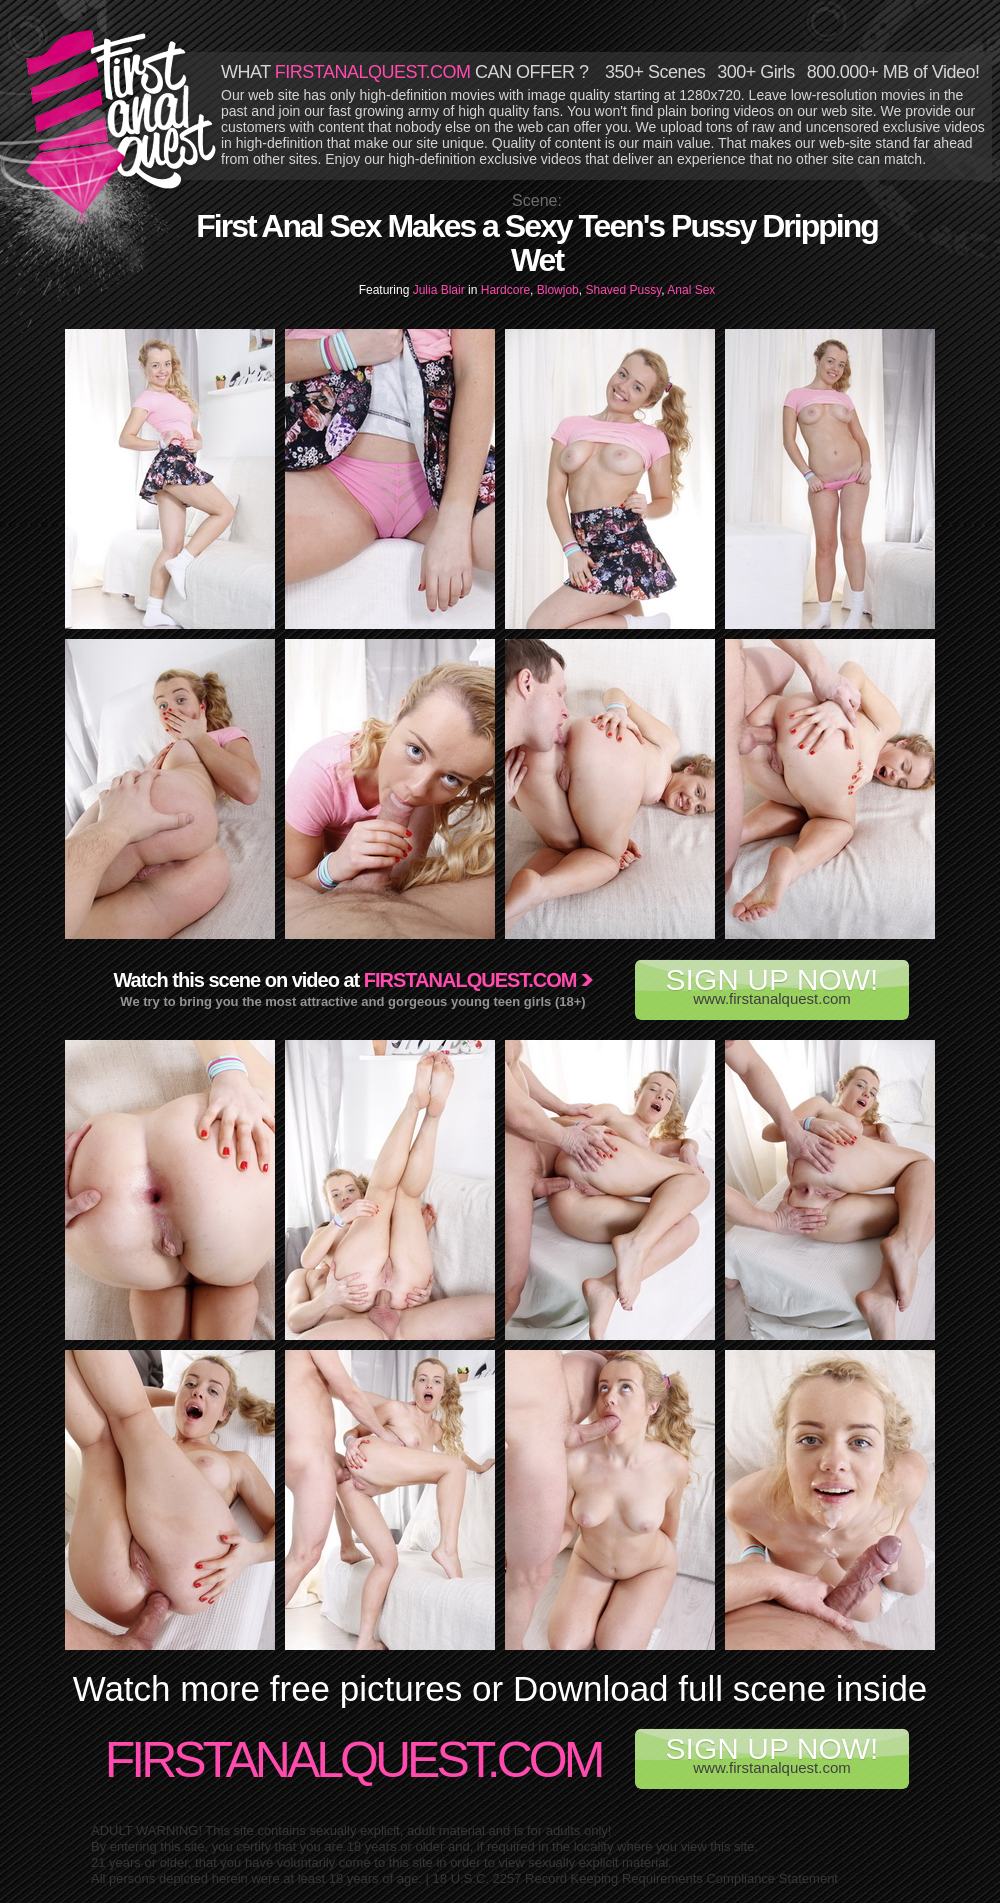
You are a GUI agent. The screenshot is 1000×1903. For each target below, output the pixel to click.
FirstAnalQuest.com (353, 1760)
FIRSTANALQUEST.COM (373, 72)
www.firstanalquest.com (772, 985)
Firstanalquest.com (470, 980)
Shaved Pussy (623, 290)
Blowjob (558, 290)
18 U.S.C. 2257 (477, 1878)
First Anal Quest (122, 122)
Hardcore (505, 290)
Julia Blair (440, 290)
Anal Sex (691, 290)
